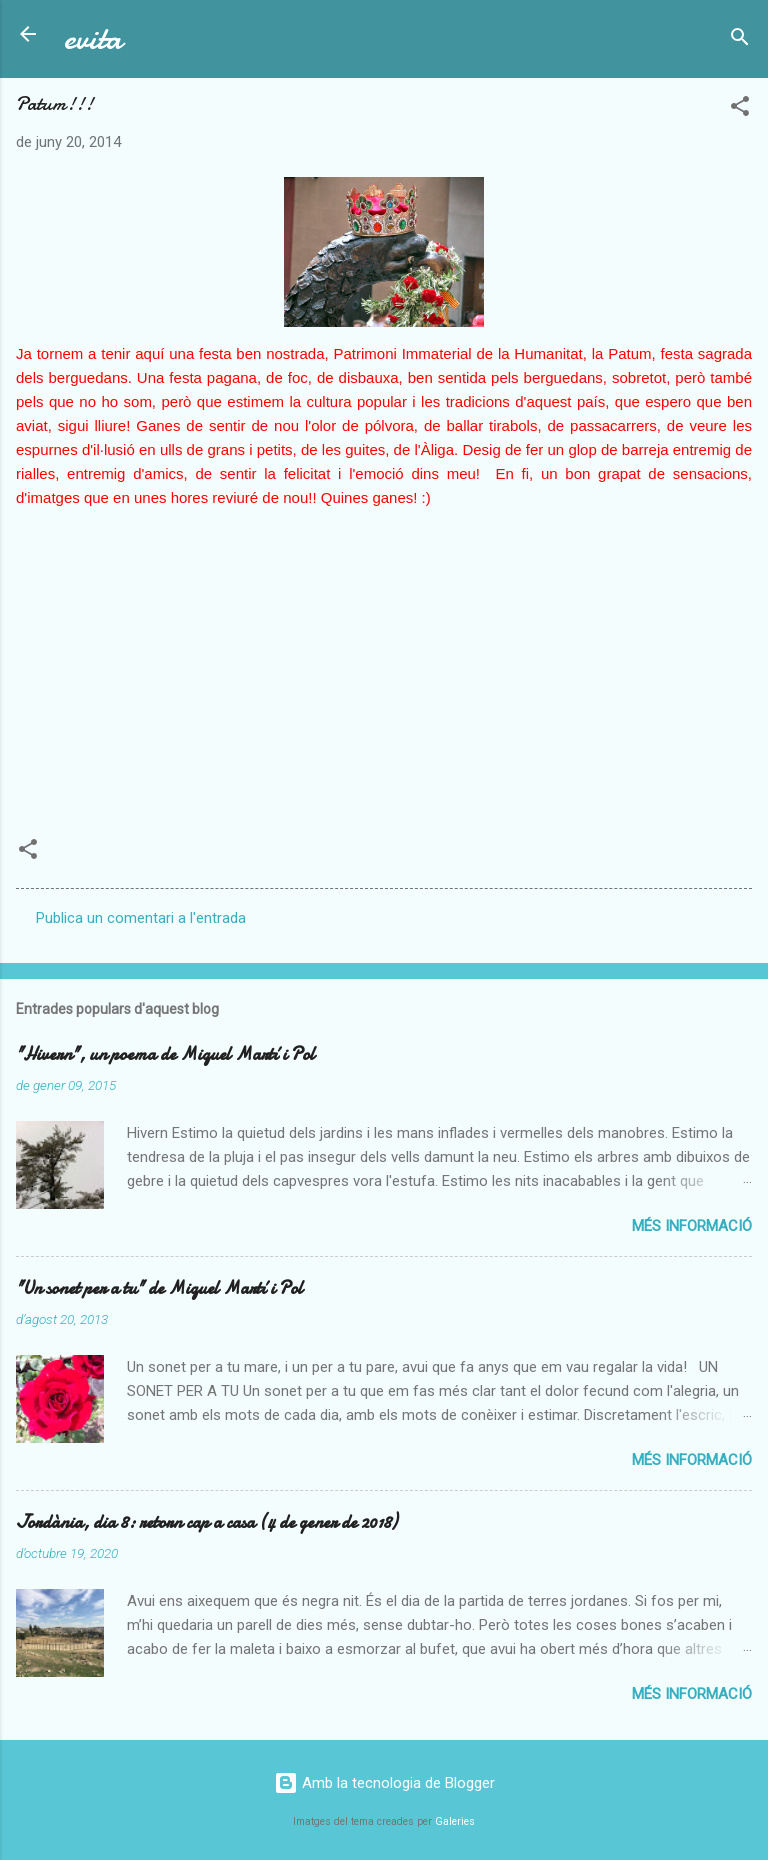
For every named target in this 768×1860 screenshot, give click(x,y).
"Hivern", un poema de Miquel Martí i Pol (165, 1054)
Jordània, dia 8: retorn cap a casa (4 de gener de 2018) (206, 1522)
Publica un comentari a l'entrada (141, 918)
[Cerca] (740, 40)
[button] (740, 109)
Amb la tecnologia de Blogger (384, 1783)
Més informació (692, 1226)
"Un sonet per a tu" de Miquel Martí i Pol (159, 1288)
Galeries (455, 1821)
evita (93, 38)
